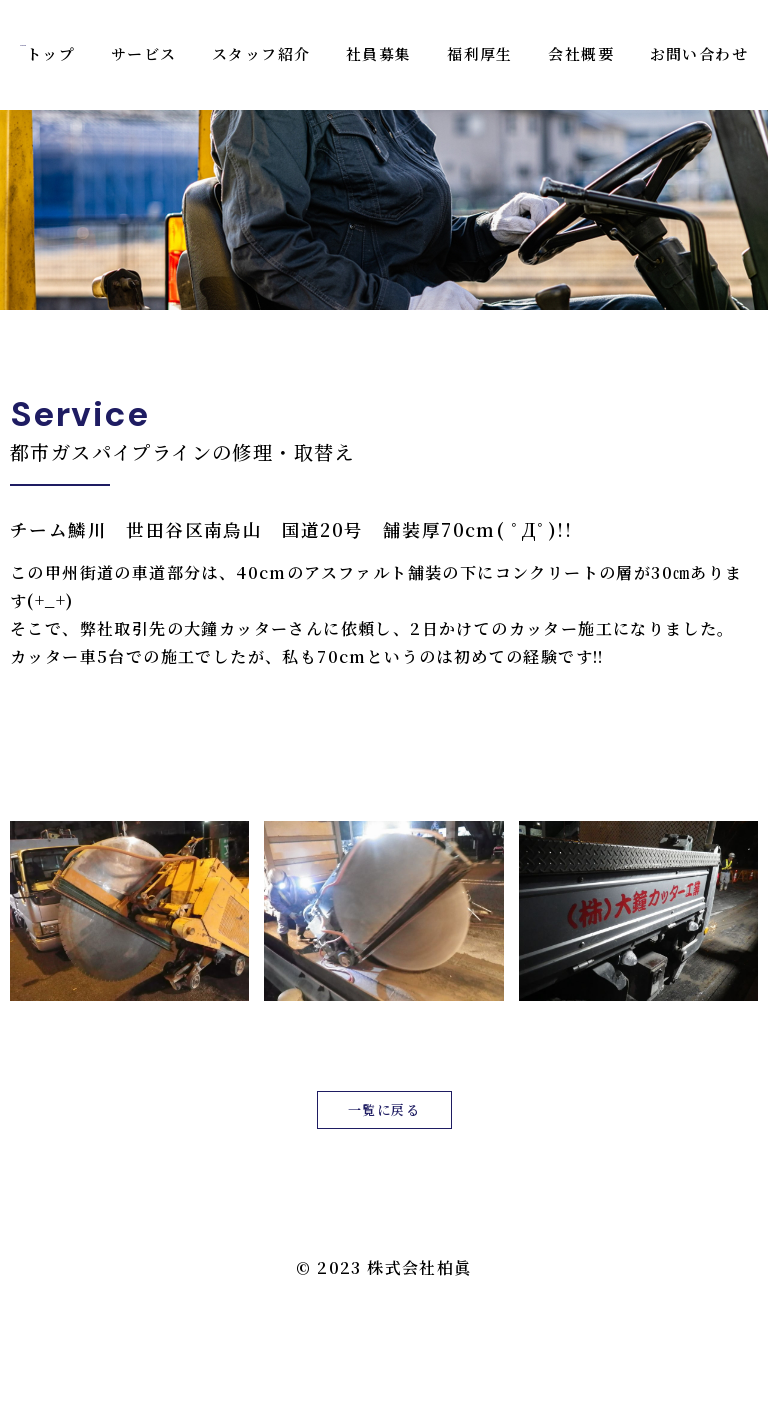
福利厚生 (480, 53)
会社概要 (581, 53)
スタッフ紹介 (261, 53)
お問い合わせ (699, 53)
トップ (50, 53)
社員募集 (379, 53)
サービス (144, 53)
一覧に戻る (384, 1109)
